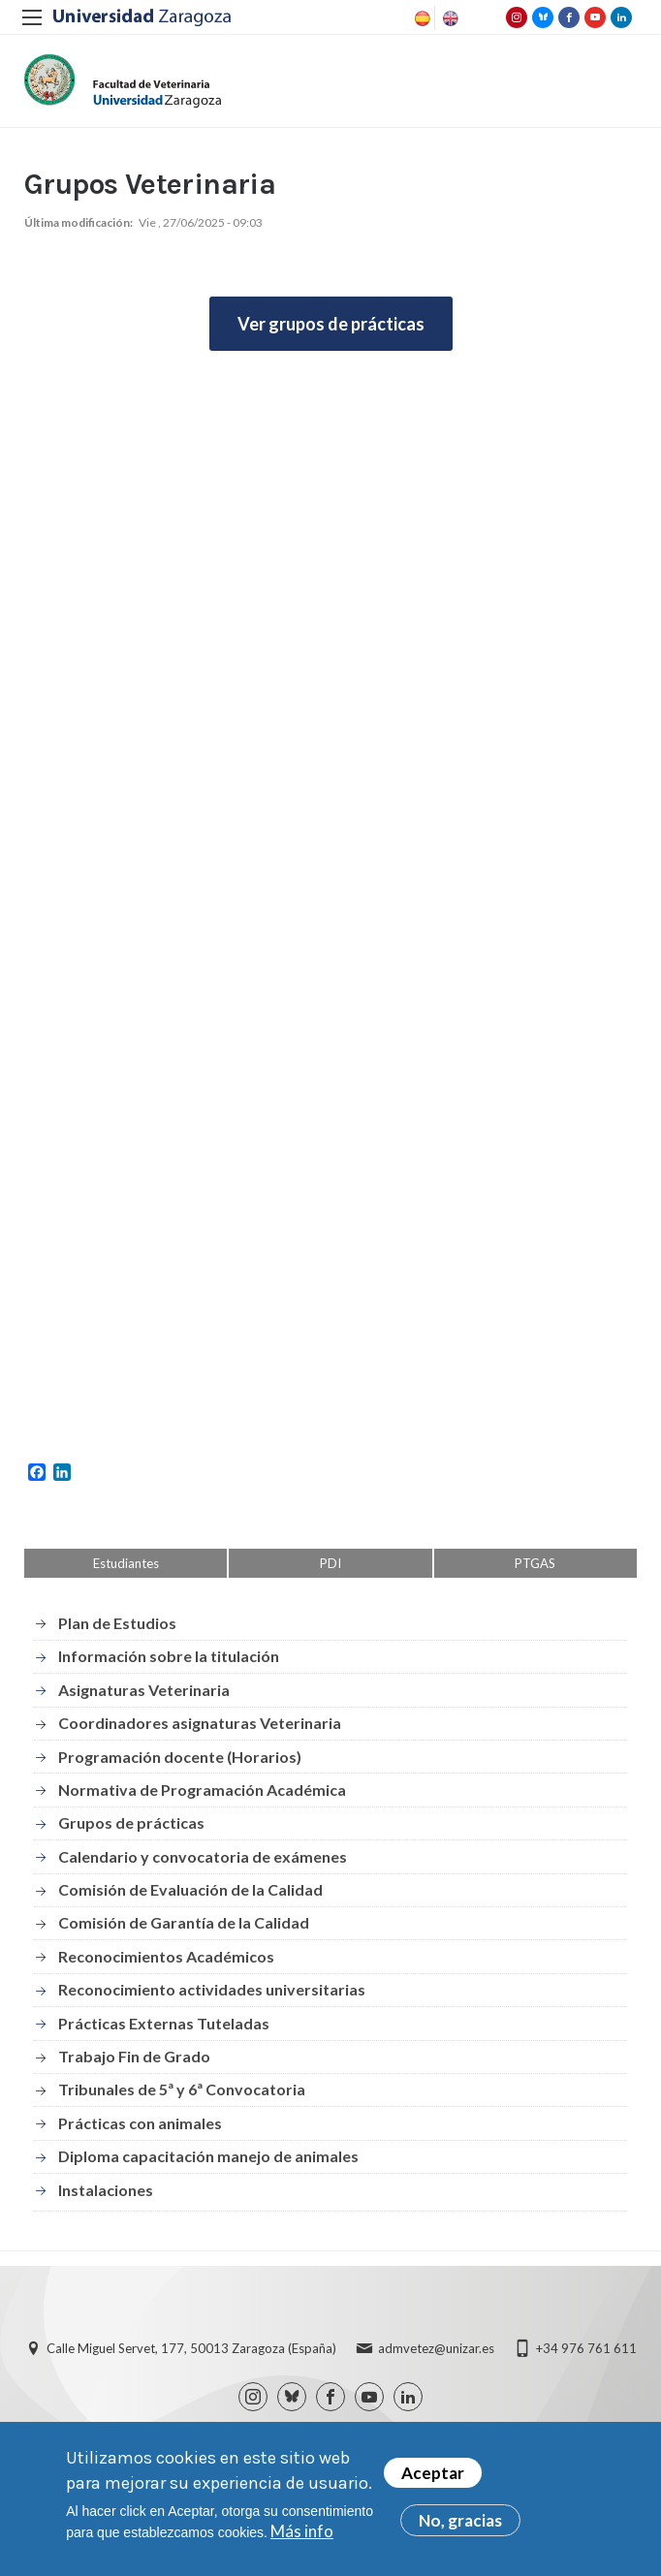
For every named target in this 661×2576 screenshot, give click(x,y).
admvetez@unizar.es (436, 2348)
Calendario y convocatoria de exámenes (202, 1856)
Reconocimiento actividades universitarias (211, 1989)
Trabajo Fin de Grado (134, 2056)
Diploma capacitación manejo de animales (208, 2156)
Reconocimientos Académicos (166, 1956)
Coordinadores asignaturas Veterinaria (199, 1722)
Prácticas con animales (140, 2123)
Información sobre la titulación (168, 1656)
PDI (330, 1563)
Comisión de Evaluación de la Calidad (190, 1889)
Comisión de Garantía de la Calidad (183, 1922)
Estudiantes (126, 1563)
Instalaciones (105, 2190)
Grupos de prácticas (131, 1822)
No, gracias (460, 2520)
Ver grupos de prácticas (331, 323)
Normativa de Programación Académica (202, 1789)
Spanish (420, 18)
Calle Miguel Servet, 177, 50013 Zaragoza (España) (191, 2348)
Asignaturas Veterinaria (144, 1690)
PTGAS (535, 1563)
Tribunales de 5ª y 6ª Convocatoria (181, 2089)
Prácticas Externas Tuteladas (163, 2023)
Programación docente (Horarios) (179, 1756)
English (448, 18)
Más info (301, 2531)
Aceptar (432, 2473)
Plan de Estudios (117, 1623)
